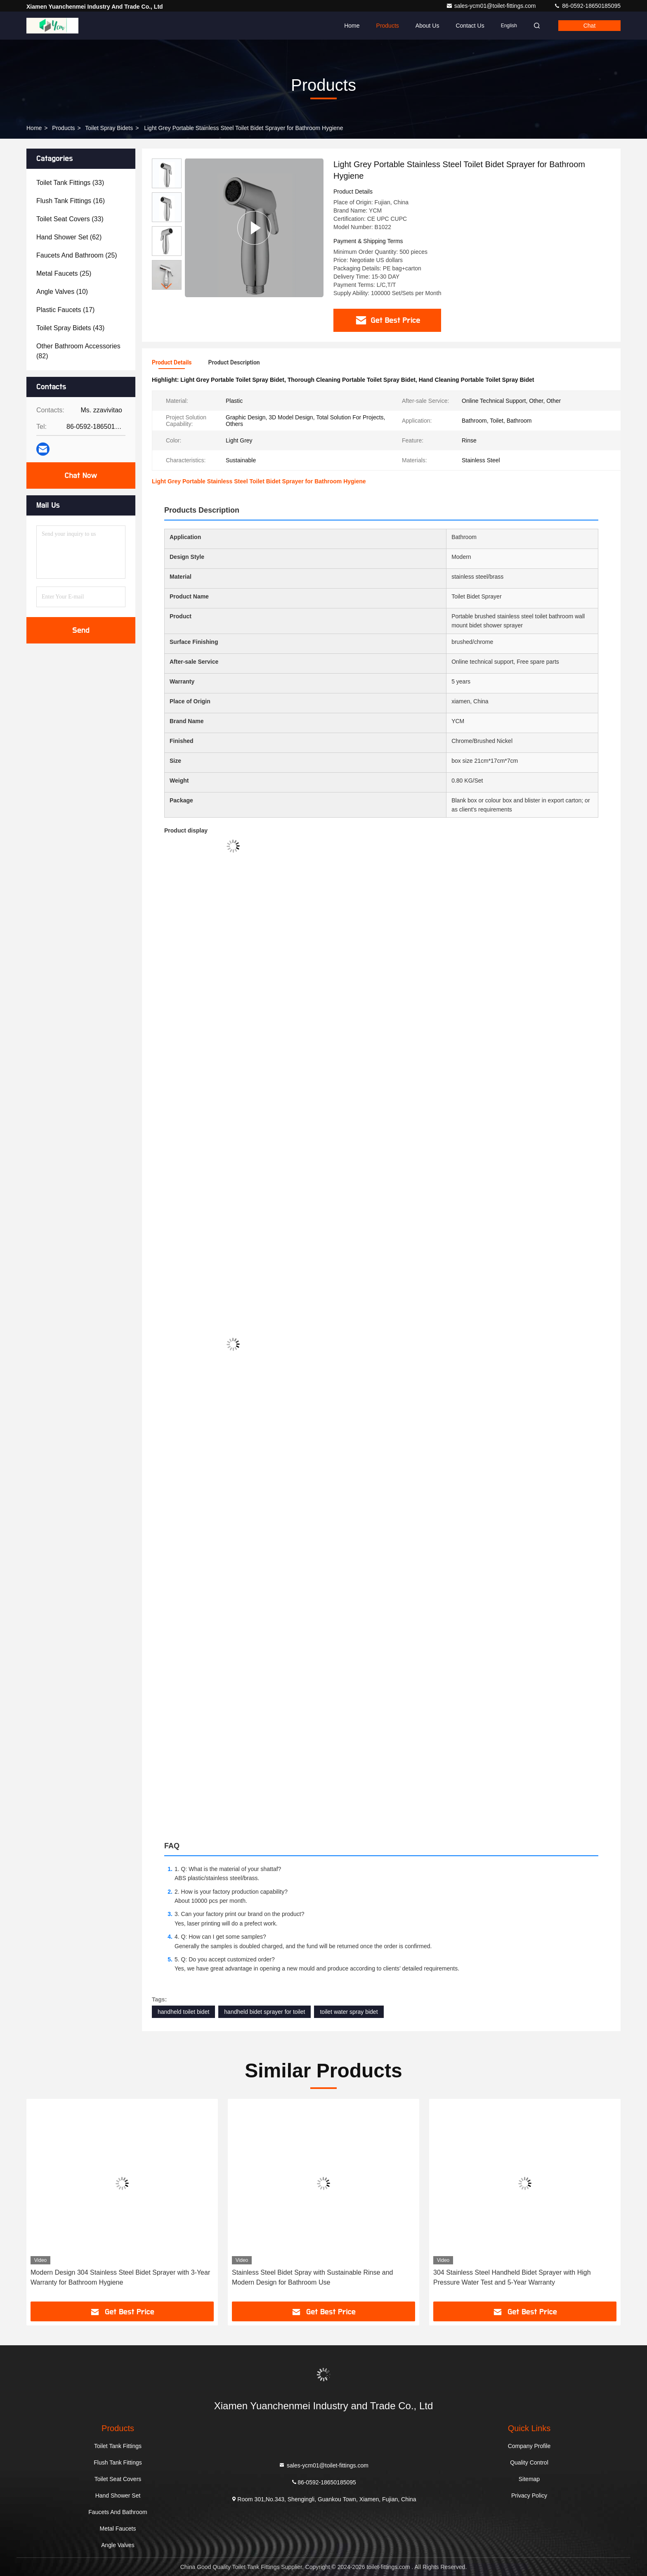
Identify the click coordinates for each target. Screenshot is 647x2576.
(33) (70, 182)
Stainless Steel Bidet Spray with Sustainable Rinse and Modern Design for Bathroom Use (312, 2277)
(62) (69, 237)
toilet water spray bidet (349, 2011)
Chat (589, 25)
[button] (167, 286)
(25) (76, 255)
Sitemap (529, 2479)
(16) (70, 200)
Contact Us (470, 25)
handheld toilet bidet (183, 2011)
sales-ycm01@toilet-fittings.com (492, 5)
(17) (65, 309)
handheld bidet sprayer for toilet (264, 2011)
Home (351, 25)
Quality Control (529, 2462)
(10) (62, 291)
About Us (427, 25)
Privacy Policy (529, 2495)
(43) (70, 327)
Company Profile (529, 2446)
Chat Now (80, 475)
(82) (78, 351)
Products (387, 25)
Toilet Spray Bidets (109, 128)
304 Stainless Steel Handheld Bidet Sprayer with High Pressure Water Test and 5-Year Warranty (512, 2277)
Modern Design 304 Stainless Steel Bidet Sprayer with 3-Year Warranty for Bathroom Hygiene (120, 2277)
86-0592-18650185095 (587, 5)
